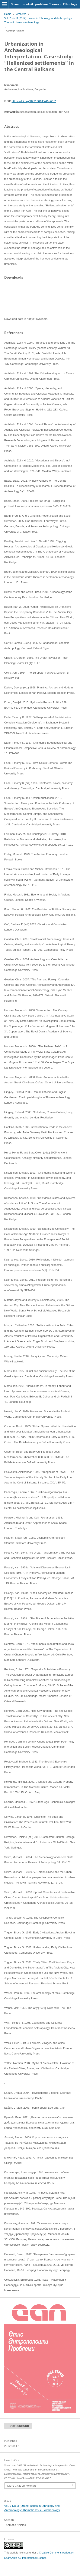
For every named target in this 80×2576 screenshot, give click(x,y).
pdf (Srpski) (19, 2426)
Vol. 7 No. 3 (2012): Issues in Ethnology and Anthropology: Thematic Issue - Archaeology (38, 20)
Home (7, 14)
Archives (21, 14)
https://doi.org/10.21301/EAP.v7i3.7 (34, 101)
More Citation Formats (21, 2485)
